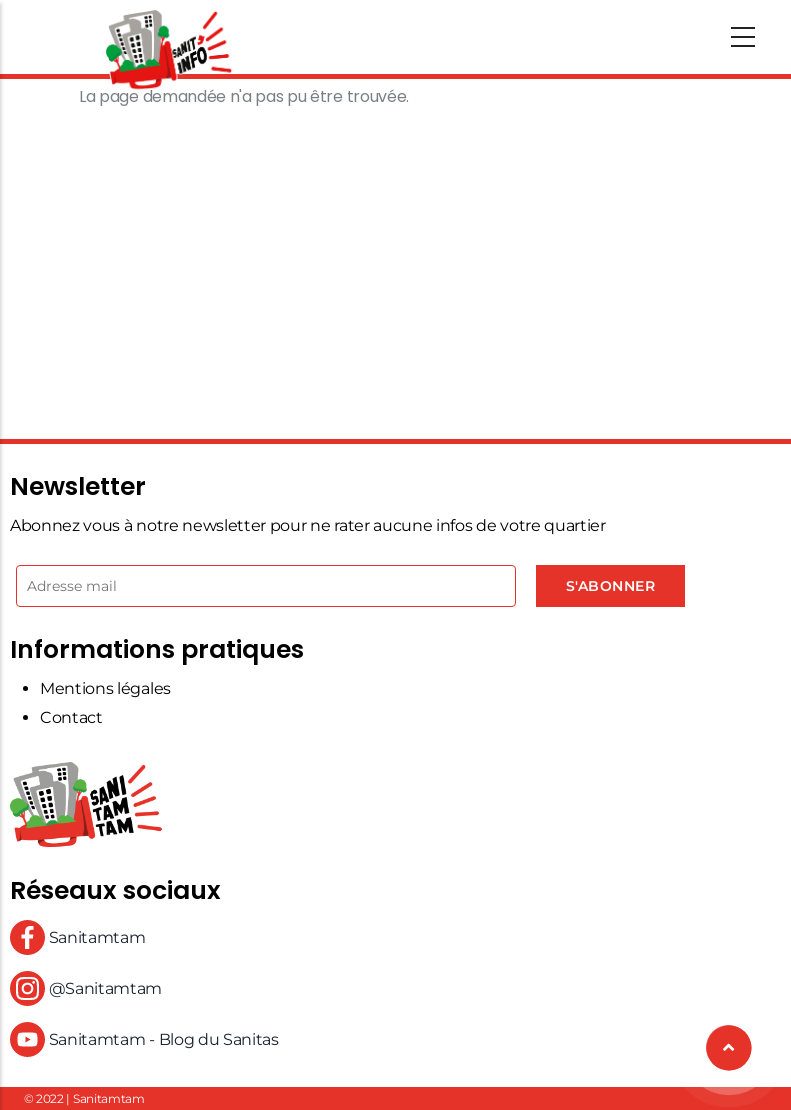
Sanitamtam (77, 937)
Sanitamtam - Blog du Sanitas (144, 1039)
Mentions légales (105, 688)
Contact (71, 717)
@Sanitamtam (86, 988)
